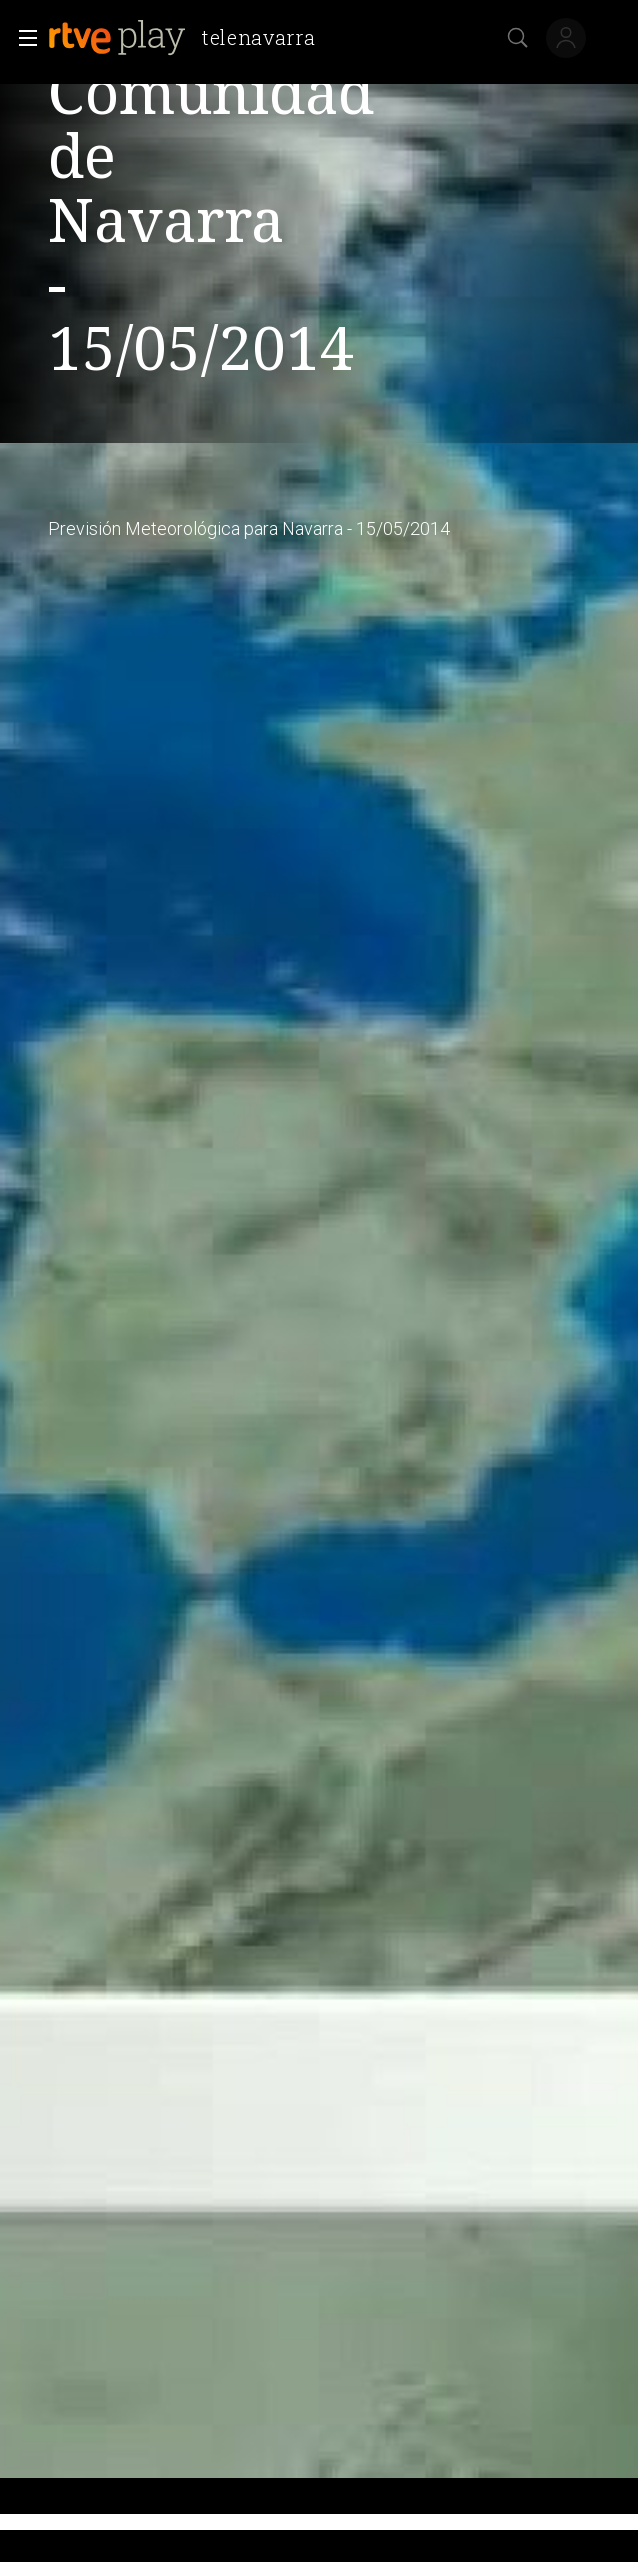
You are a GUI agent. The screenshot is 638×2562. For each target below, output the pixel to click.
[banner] (189, 38)
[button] (22, 38)
